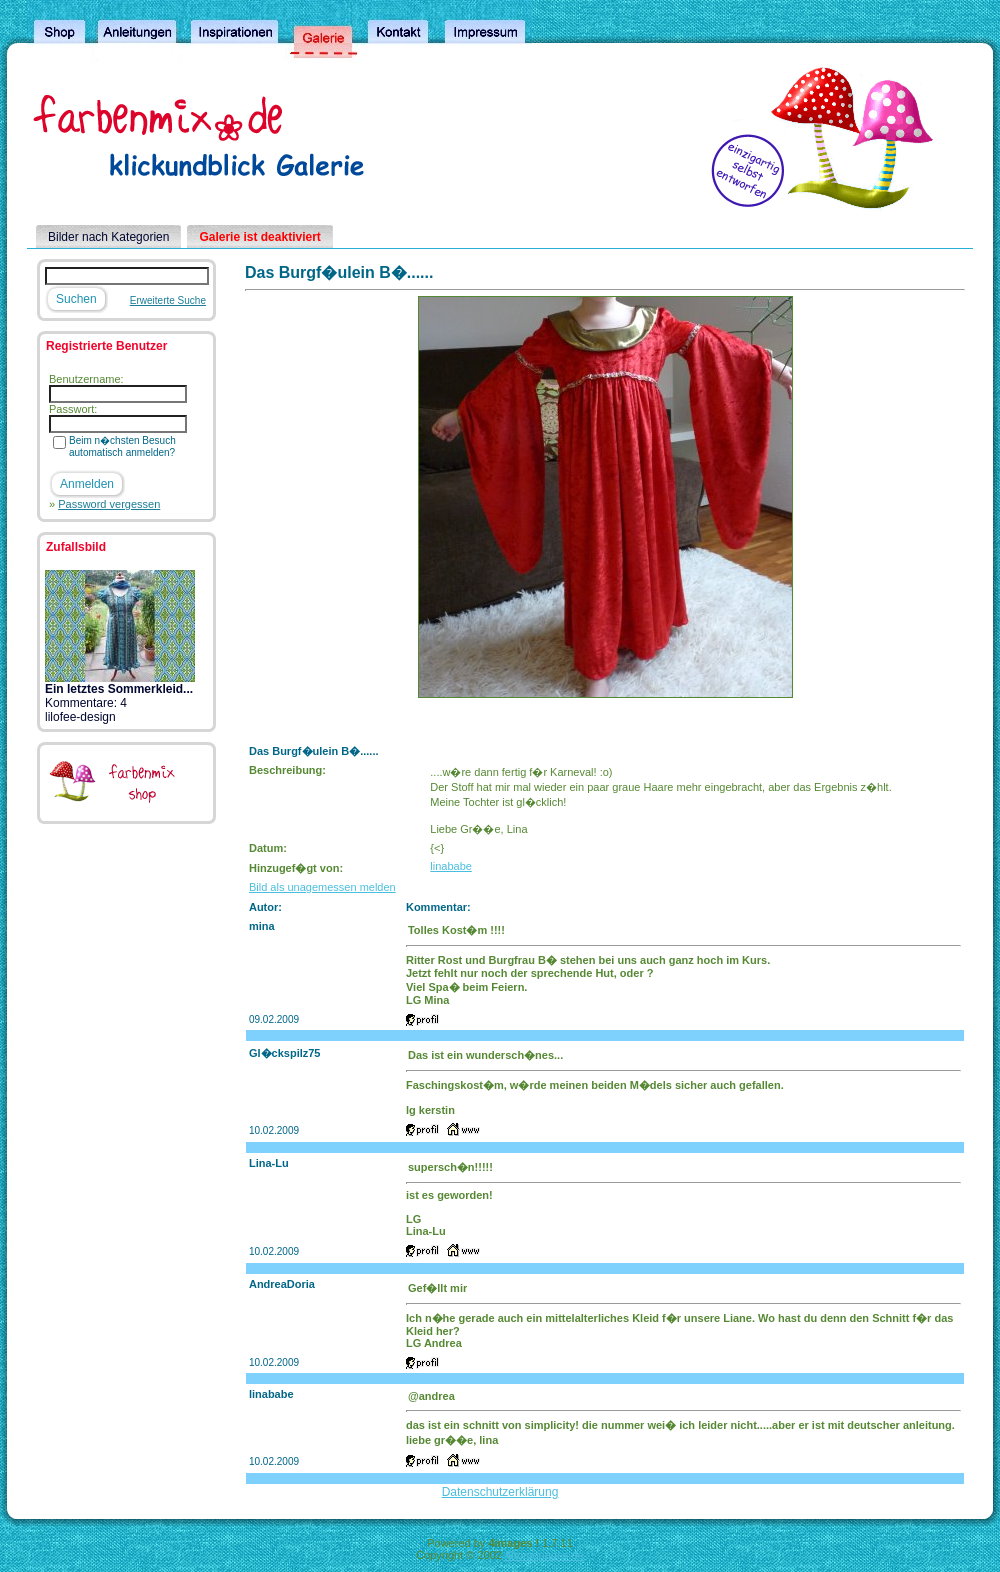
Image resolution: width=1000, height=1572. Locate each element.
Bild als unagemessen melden (322, 887)
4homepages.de (544, 1555)
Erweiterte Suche (168, 300)
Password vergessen (109, 504)
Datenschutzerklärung (500, 1492)
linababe (451, 866)
